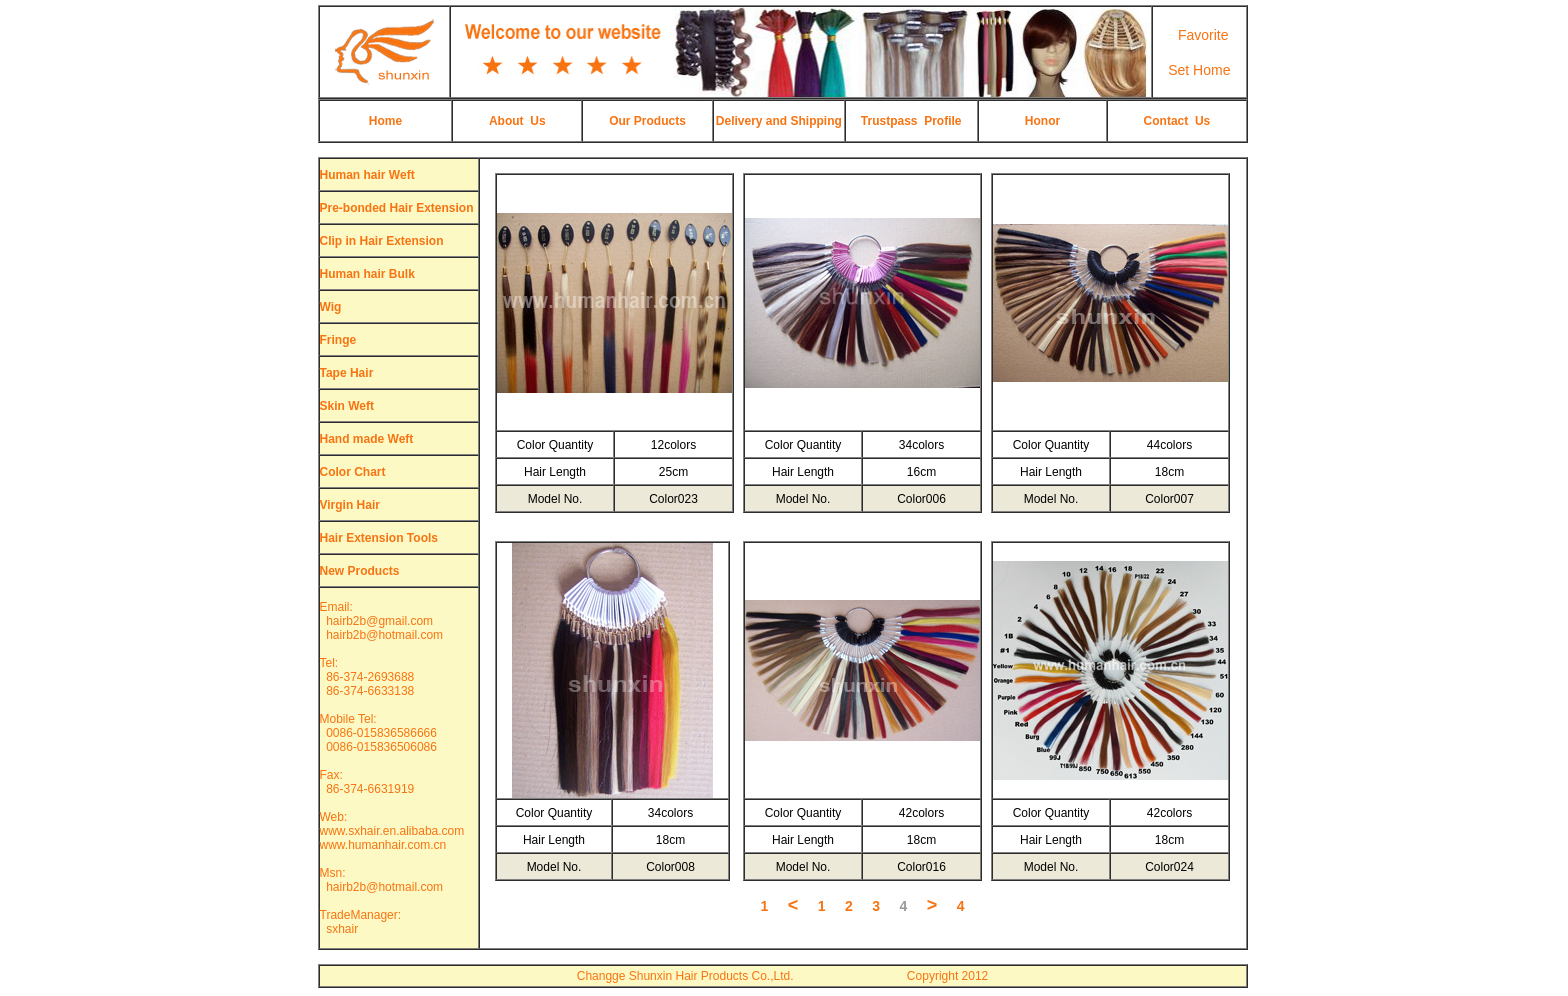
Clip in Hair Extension (382, 241)
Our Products (647, 121)
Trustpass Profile (911, 121)
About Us (517, 121)
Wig (331, 307)
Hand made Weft (367, 439)
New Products (360, 571)
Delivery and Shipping (779, 121)
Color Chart (353, 472)
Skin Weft (347, 406)
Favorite (1203, 35)
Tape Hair (347, 373)
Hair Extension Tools (379, 538)
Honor (1042, 121)
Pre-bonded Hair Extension (397, 208)
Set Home (1199, 70)
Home (385, 121)
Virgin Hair (350, 505)
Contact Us (1177, 121)
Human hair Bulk (367, 274)
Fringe (338, 340)
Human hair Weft (367, 175)
